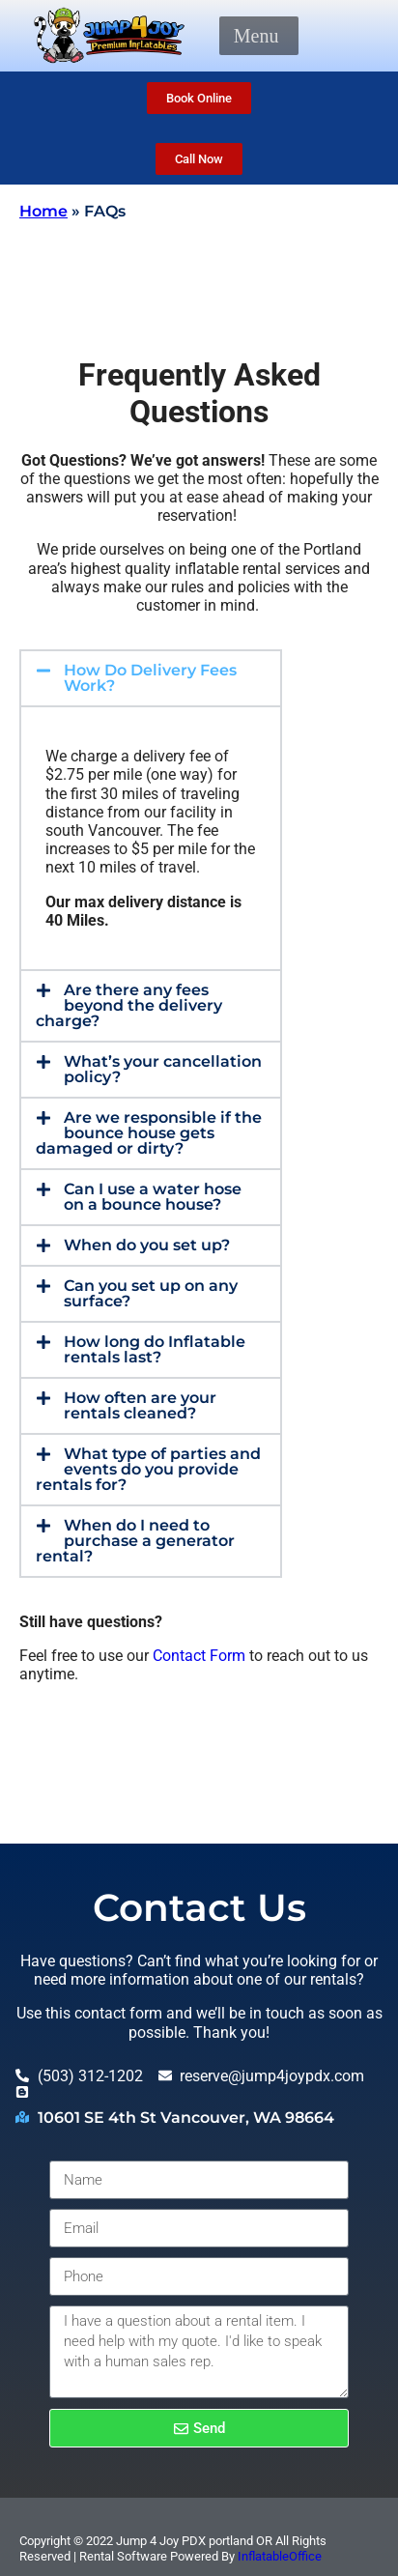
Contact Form (199, 1655)
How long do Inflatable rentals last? (154, 1349)
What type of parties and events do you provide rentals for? (148, 1469)
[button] (256, 35)
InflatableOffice (280, 2556)
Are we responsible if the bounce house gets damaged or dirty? (149, 1133)
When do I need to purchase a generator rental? (135, 1540)
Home (43, 211)
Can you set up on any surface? (151, 1293)
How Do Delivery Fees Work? (150, 678)
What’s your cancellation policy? (163, 1069)
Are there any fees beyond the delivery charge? (129, 1005)
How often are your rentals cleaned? (140, 1405)
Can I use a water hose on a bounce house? (153, 1197)
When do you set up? (147, 1245)
